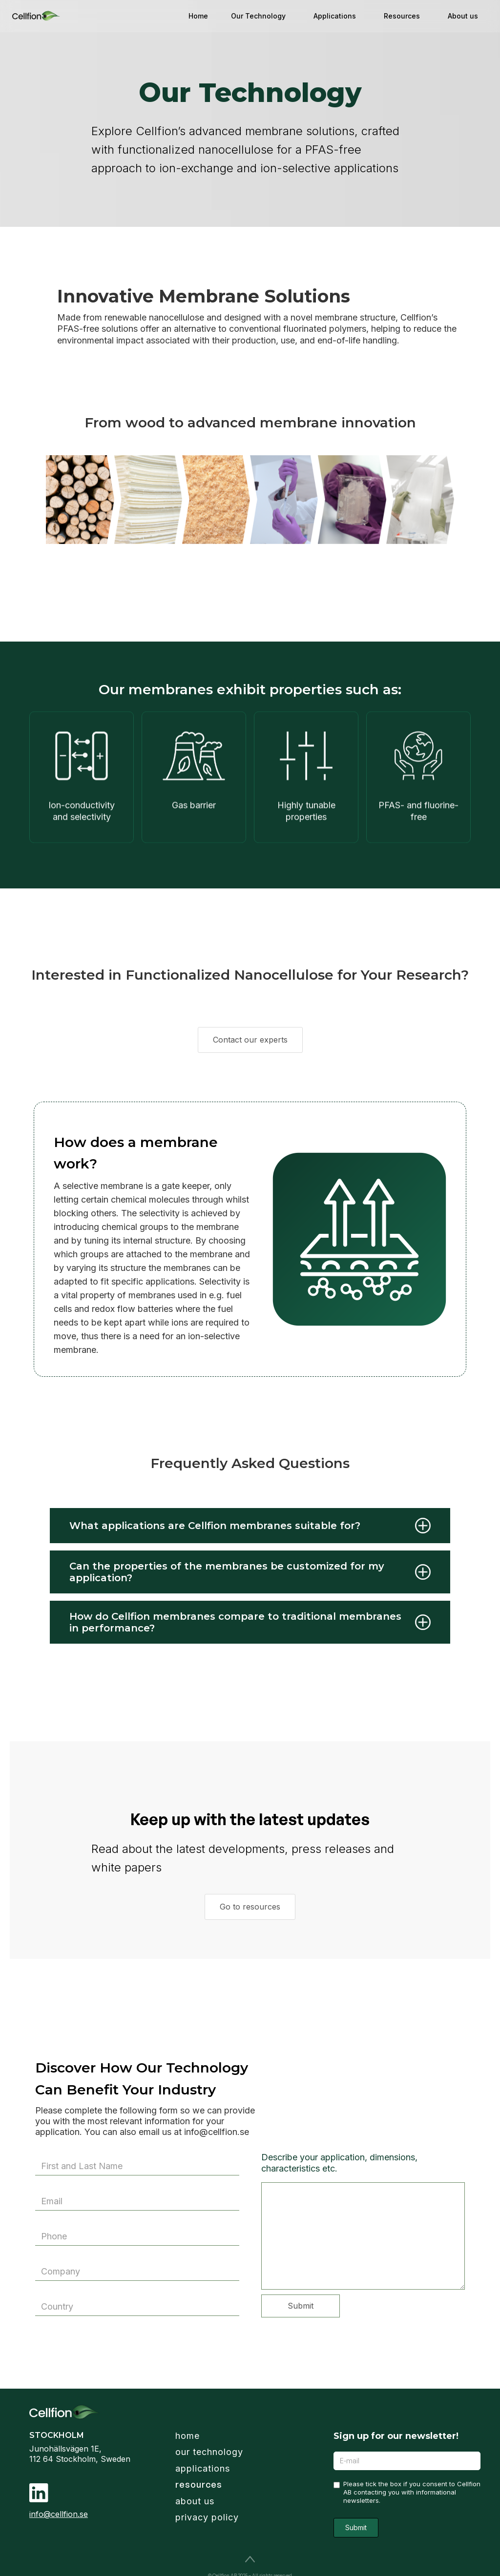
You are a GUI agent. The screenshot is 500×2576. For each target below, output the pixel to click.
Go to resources (250, 1907)
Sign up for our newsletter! (395, 2436)
